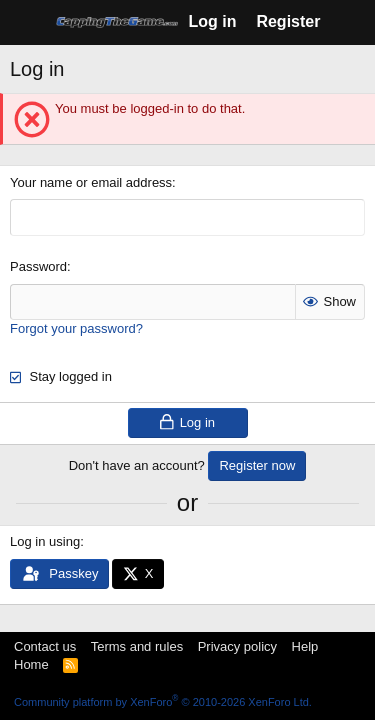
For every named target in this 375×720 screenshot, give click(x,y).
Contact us (45, 646)
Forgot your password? (76, 328)
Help (305, 646)
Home (31, 664)
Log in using (45, 541)
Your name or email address (91, 182)
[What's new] (350, 22)
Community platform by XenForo (163, 702)
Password (38, 266)
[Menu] (27, 23)
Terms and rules (137, 646)
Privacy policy (237, 646)
